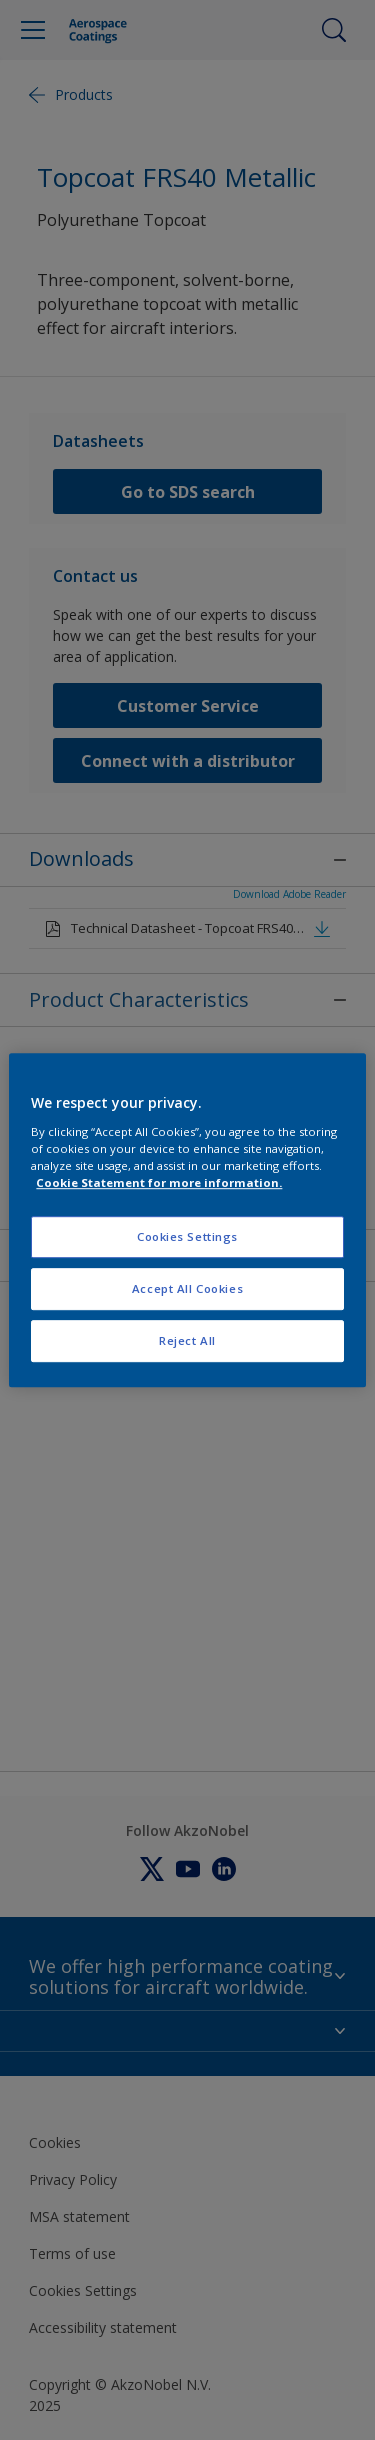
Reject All (187, 1340)
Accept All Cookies (187, 1288)
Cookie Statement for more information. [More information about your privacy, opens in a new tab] (159, 1182)
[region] (187, 1220)
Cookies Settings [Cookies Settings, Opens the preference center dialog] (187, 1236)
